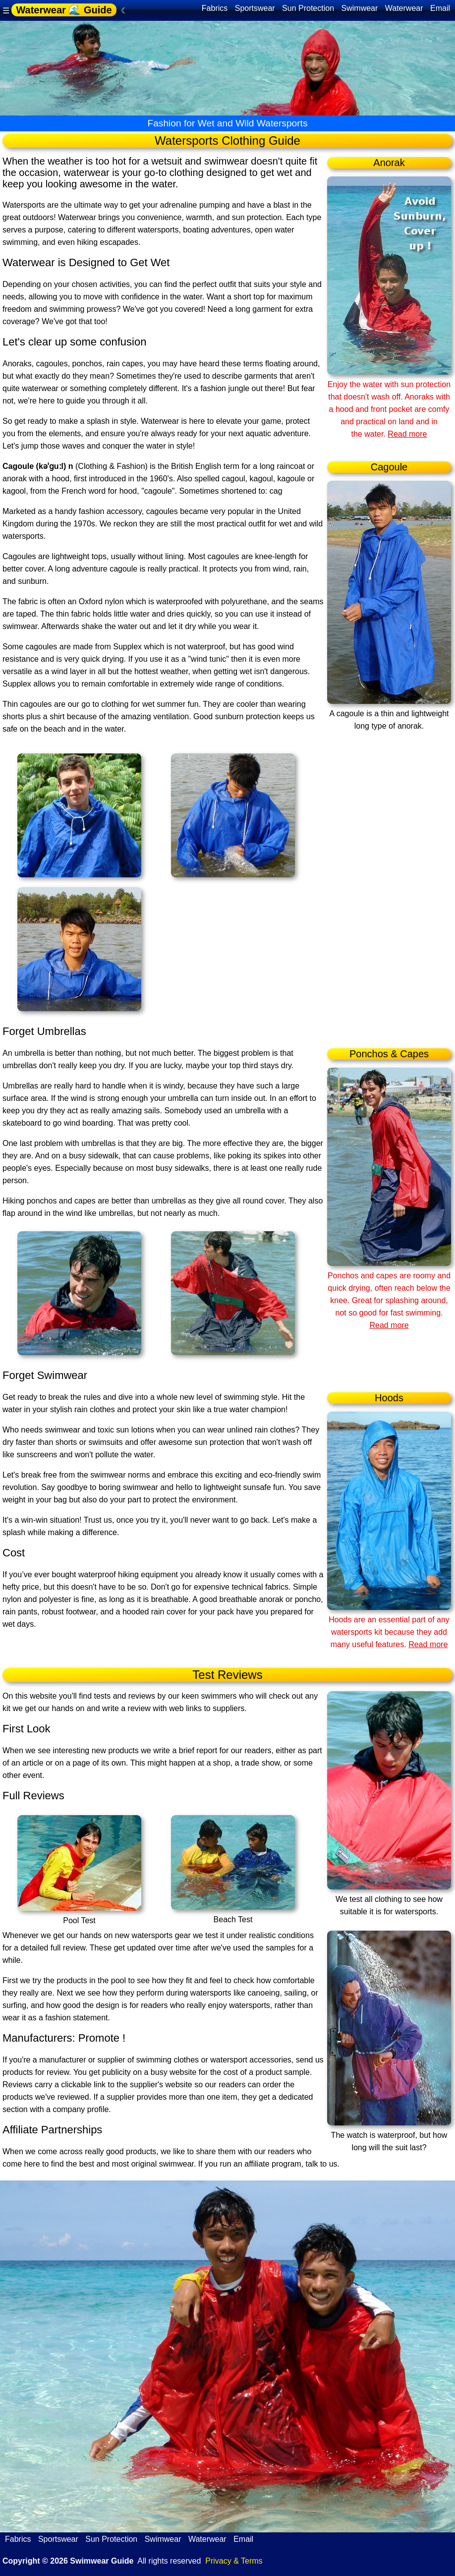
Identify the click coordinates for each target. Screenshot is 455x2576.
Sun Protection (308, 8)
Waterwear (404, 8)
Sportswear (255, 8)
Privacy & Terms (233, 2561)
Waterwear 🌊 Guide (64, 9)
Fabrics (215, 8)
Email (440, 8)
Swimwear (359, 8)
